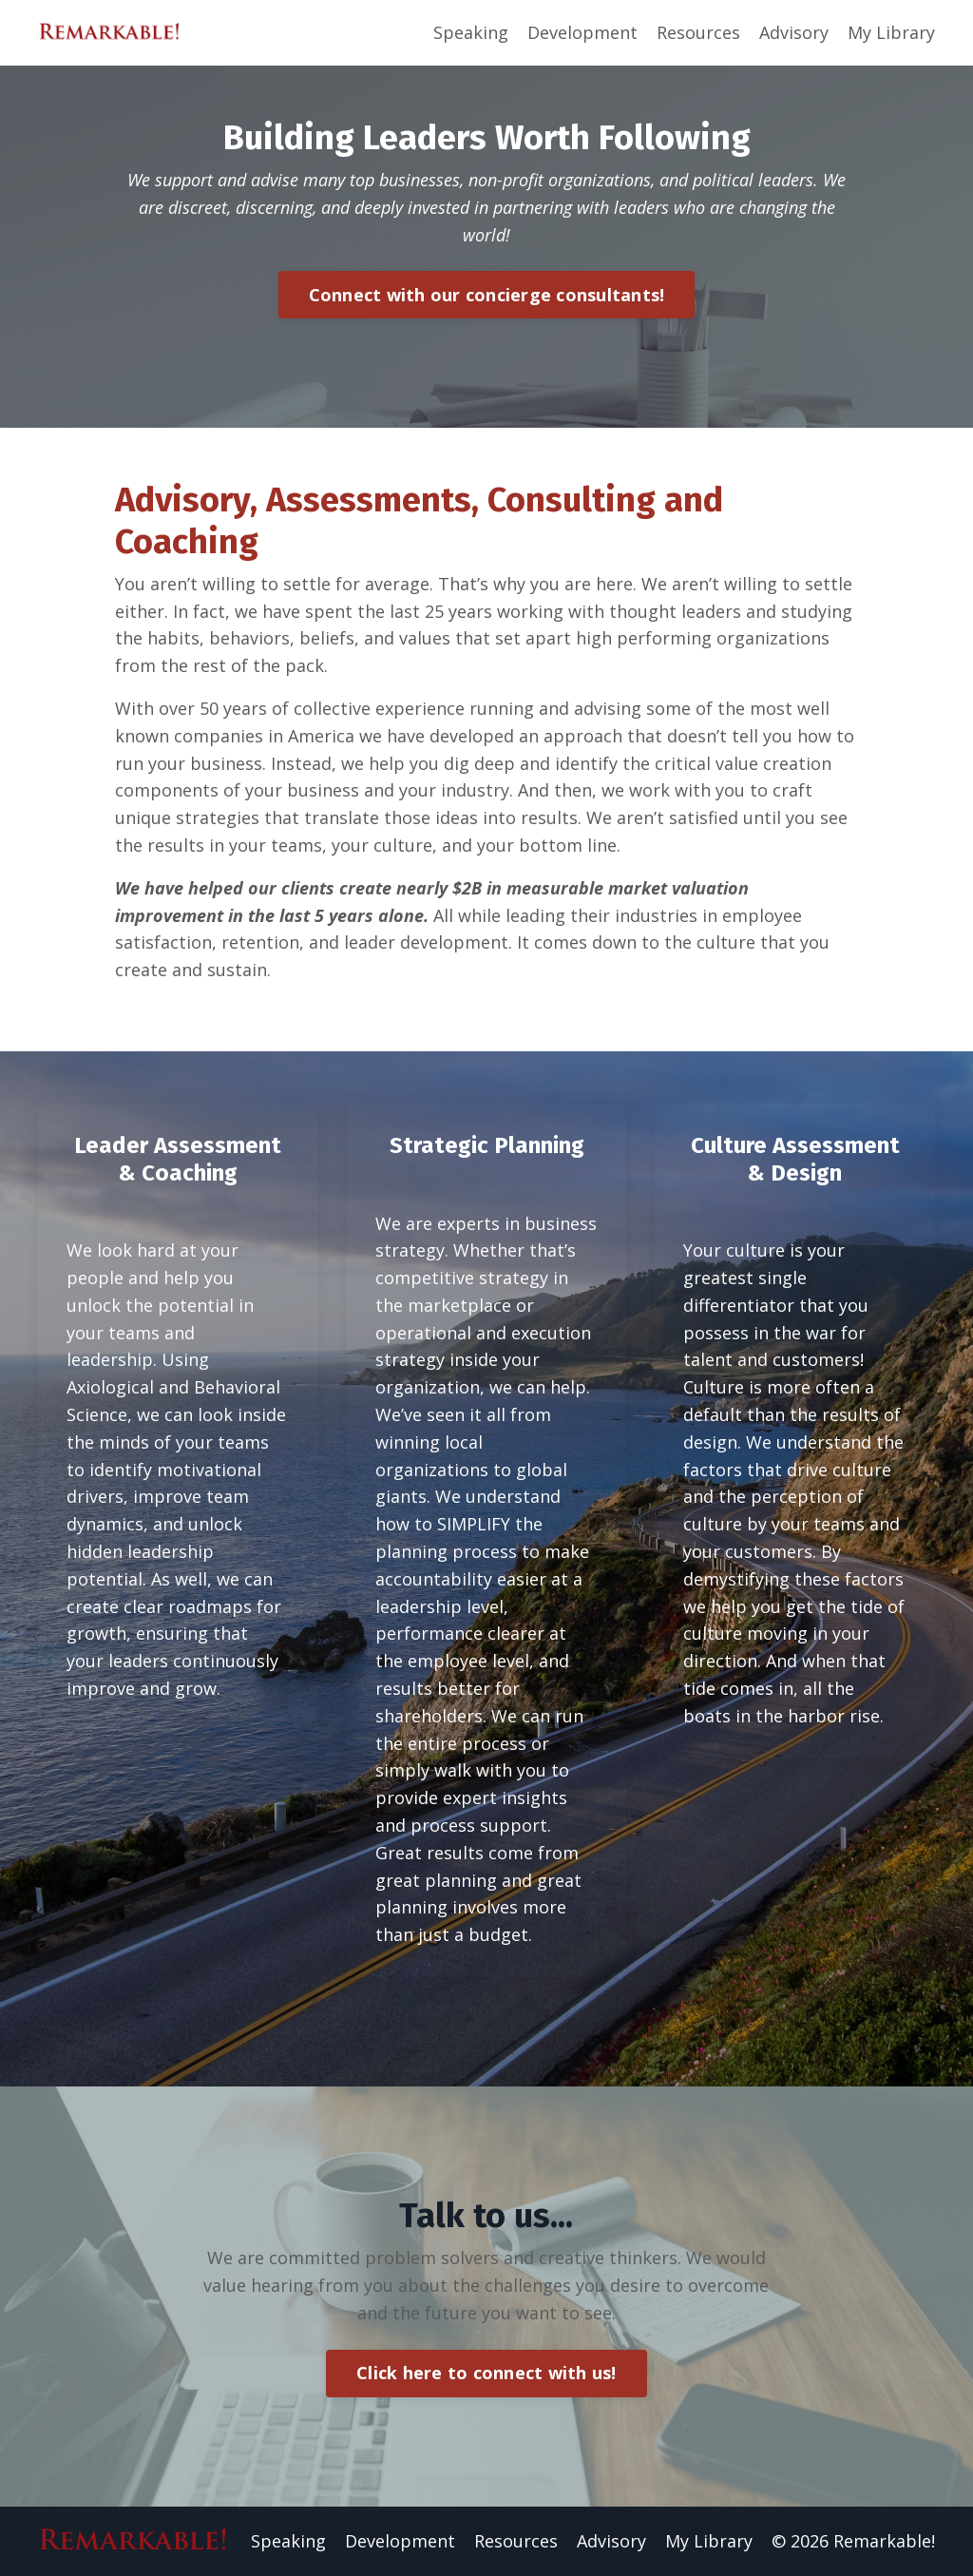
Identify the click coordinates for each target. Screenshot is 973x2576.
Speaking (470, 32)
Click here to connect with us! (486, 2372)
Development (582, 32)
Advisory (794, 32)
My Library (891, 32)
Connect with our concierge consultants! (487, 294)
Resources (698, 32)
